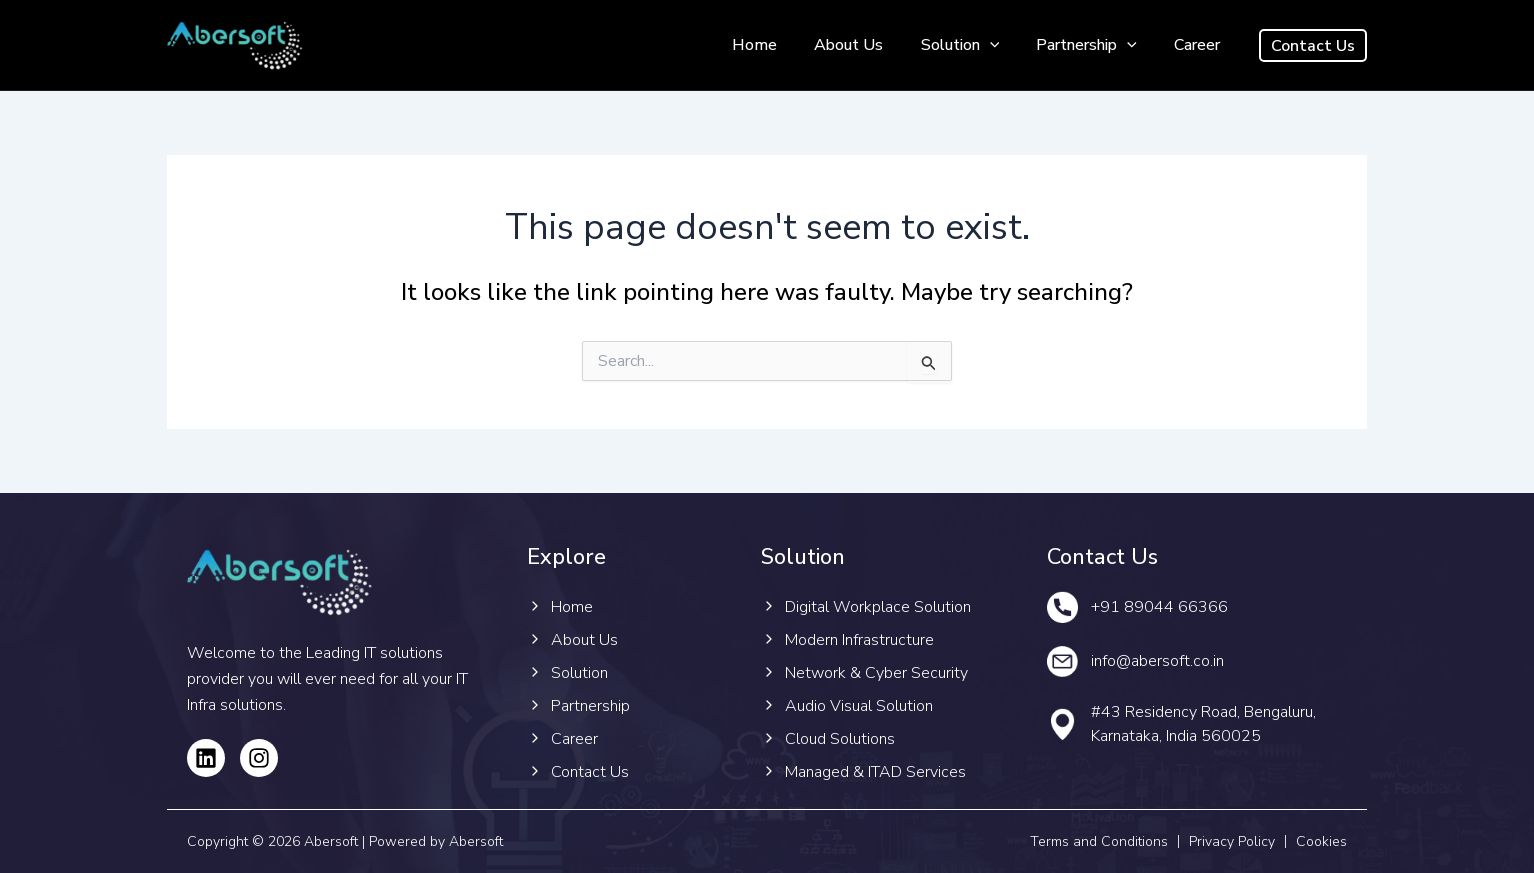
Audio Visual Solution (859, 706)
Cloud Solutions (840, 739)
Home (778, 45)
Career (1200, 45)
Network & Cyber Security (876, 673)
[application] (1003, 45)
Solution (973, 45)
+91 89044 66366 (1159, 607)
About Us (867, 45)
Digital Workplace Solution (878, 607)
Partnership (1094, 45)
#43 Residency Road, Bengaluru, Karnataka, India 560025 (1203, 724)
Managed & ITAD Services (875, 772)
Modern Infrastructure (859, 640)
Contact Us (590, 772)
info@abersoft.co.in (1157, 661)
